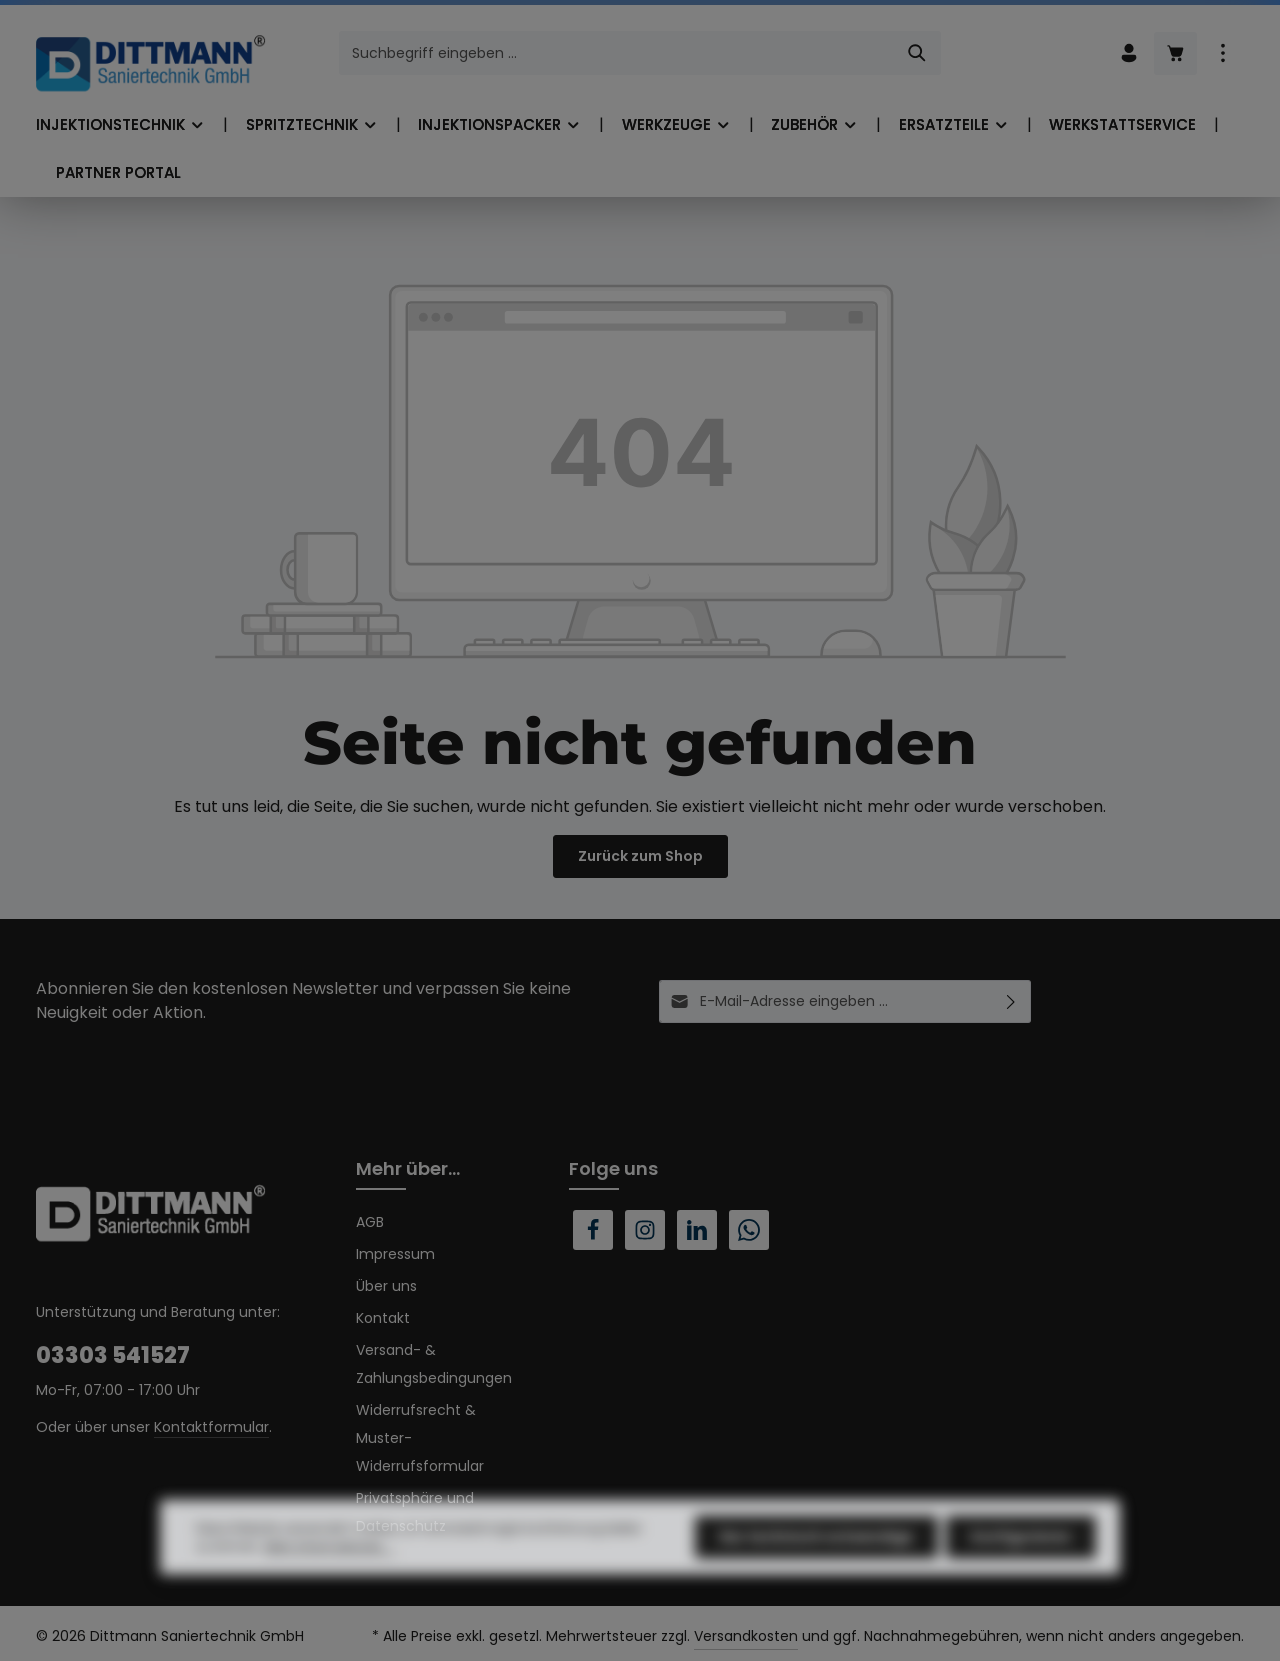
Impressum (395, 1254)
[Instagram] (645, 1230)
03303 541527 (113, 1355)
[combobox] (617, 53)
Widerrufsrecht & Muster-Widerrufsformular (420, 1438)
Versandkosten (746, 1636)
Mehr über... (408, 1168)
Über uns (386, 1286)
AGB (370, 1222)
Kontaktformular (211, 1427)
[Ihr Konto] (1128, 53)
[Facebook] (593, 1230)
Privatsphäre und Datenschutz (415, 1512)
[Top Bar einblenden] (1222, 53)
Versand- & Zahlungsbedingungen (434, 1364)
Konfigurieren (1021, 1574)
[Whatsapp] (749, 1230)
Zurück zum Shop (640, 856)
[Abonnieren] (1011, 1001)
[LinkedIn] (697, 1230)
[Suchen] (917, 53)
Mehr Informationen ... (329, 1583)
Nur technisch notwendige (816, 1574)
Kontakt (383, 1318)
